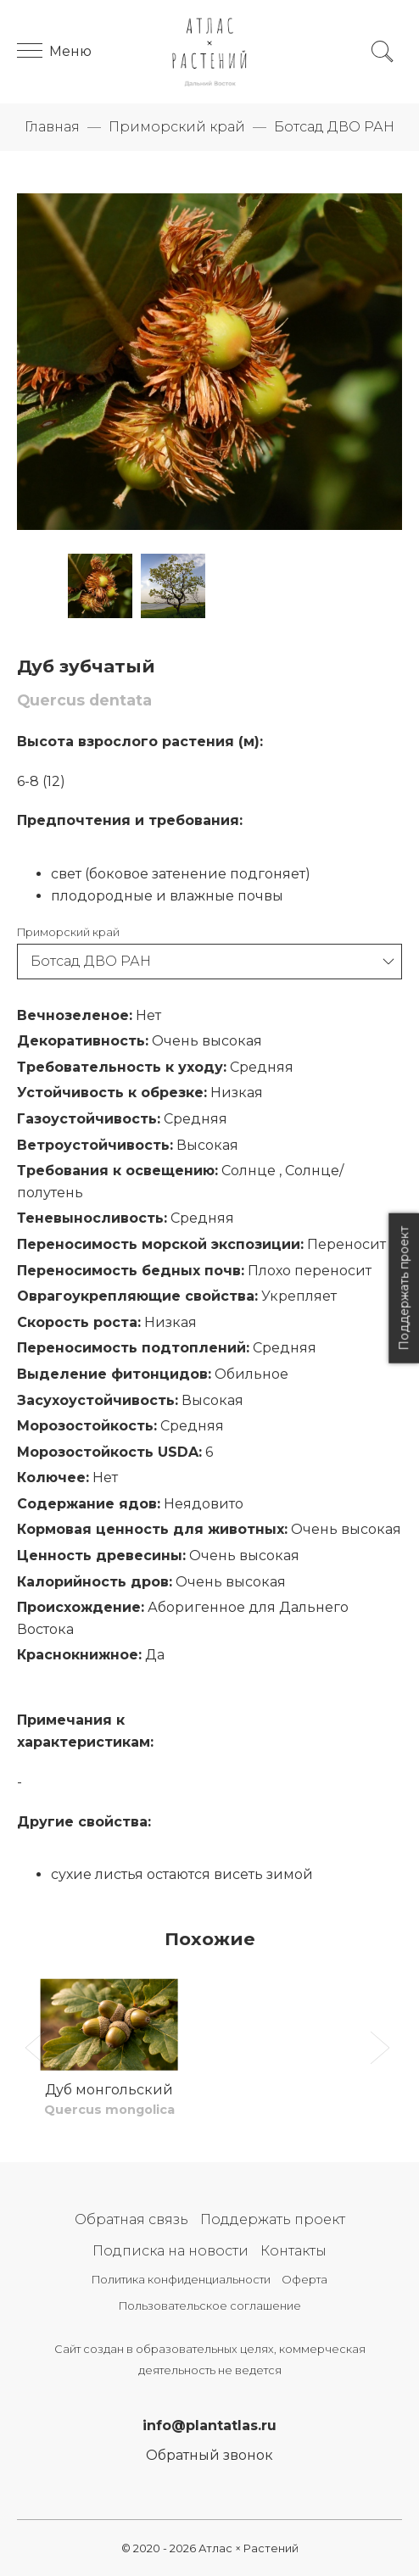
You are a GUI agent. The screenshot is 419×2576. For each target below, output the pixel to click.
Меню (54, 51)
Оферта (304, 2279)
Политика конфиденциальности (181, 2279)
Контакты (293, 2251)
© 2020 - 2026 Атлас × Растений (210, 2548)
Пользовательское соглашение (210, 2306)
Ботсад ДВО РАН (334, 127)
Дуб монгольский (109, 2090)
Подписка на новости (170, 2251)
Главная (52, 127)
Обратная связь (131, 2219)
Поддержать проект (272, 2219)
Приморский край (177, 127)
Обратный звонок (209, 2455)
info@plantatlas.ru (209, 2425)
